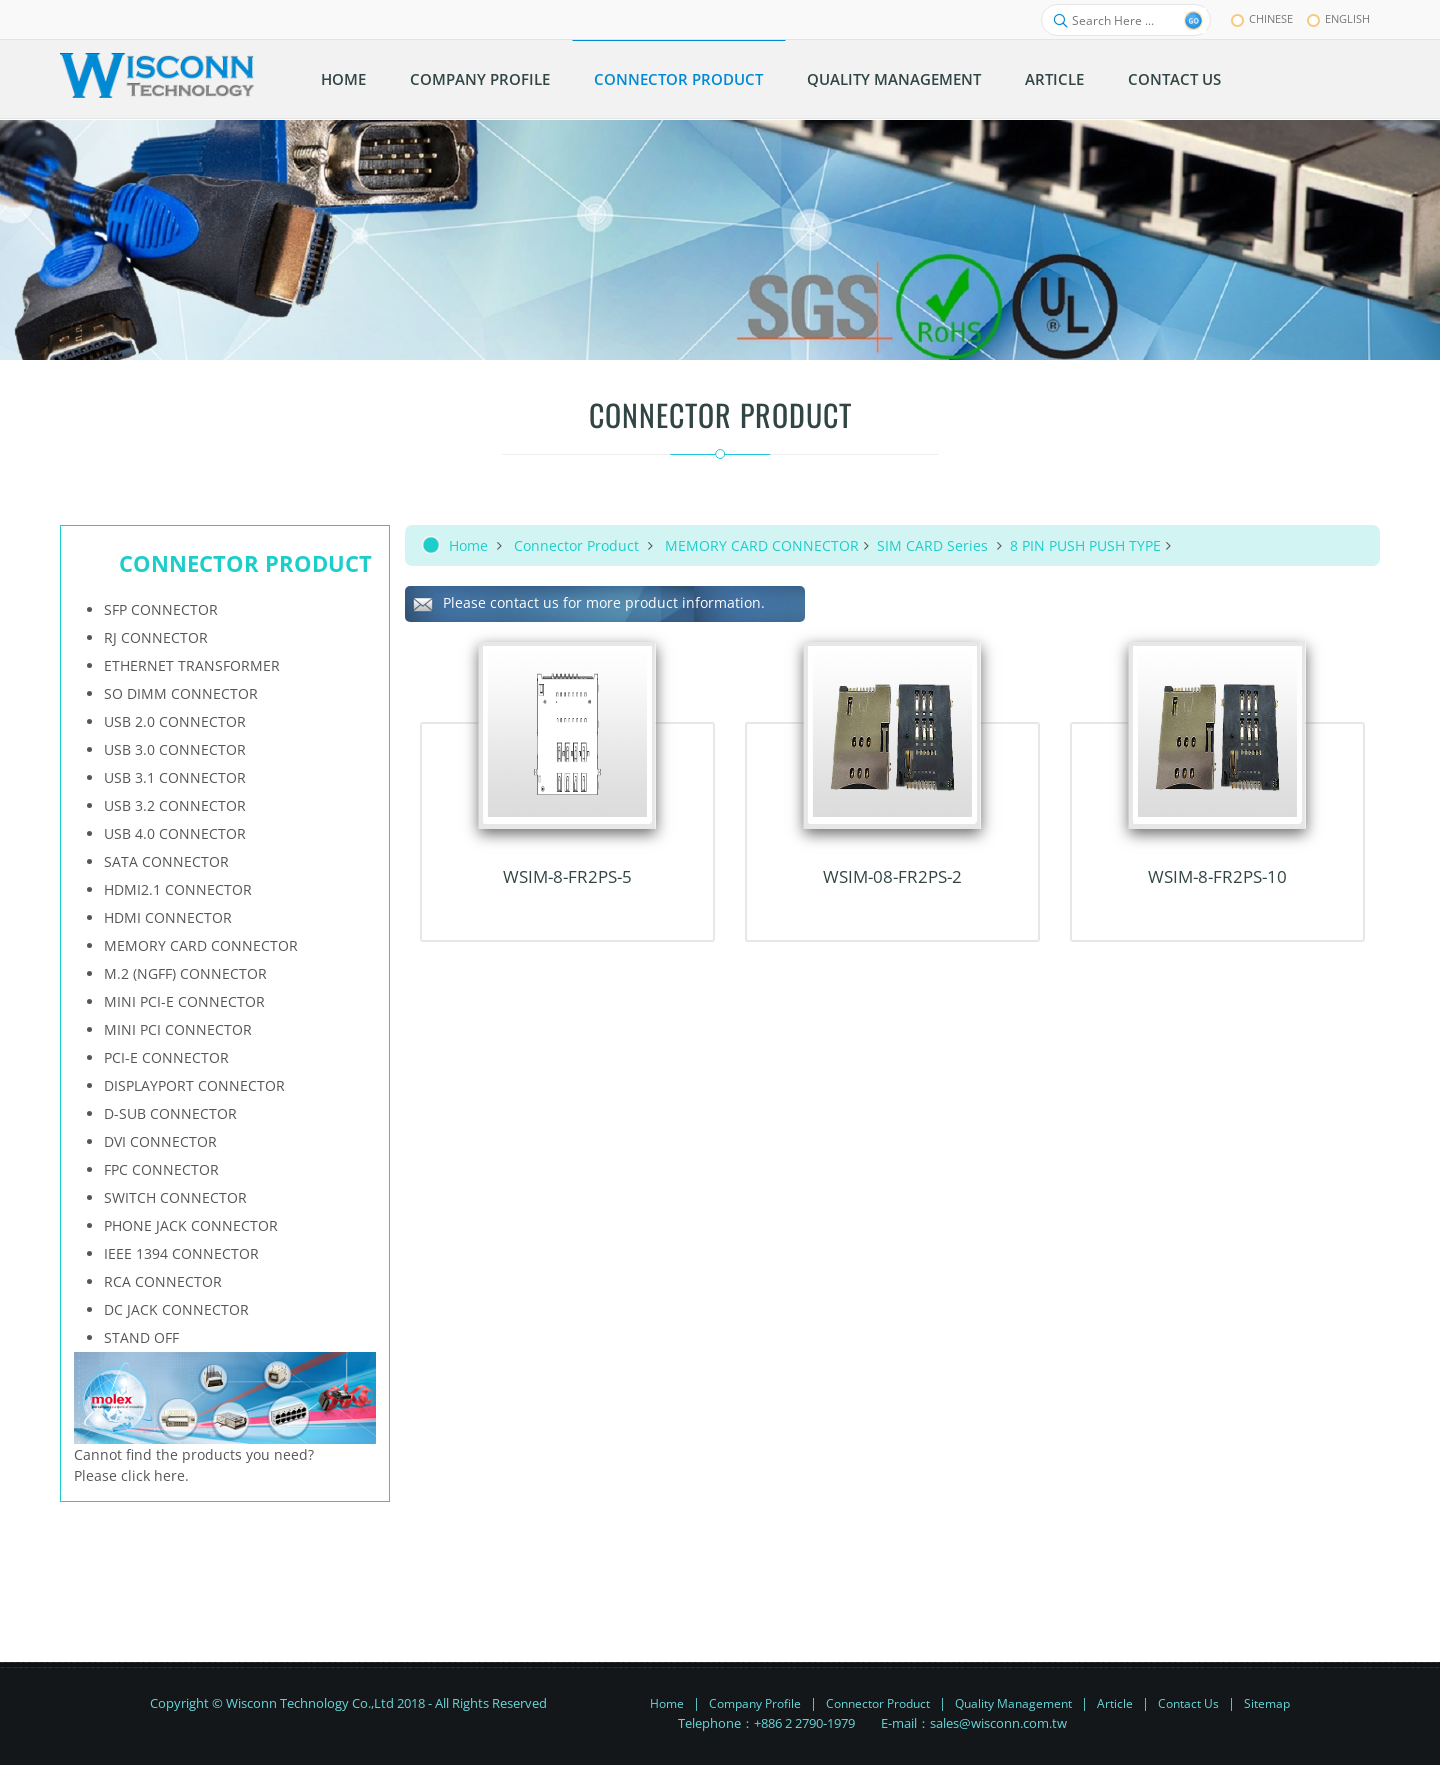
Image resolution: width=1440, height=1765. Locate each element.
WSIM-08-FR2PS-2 (892, 876)
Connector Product (576, 545)
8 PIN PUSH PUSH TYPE (1085, 545)
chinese (1262, 18)
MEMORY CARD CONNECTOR (762, 545)
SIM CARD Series (934, 545)
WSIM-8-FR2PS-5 (567, 876)
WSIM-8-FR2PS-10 (1217, 876)
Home (468, 545)
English (1338, 18)
